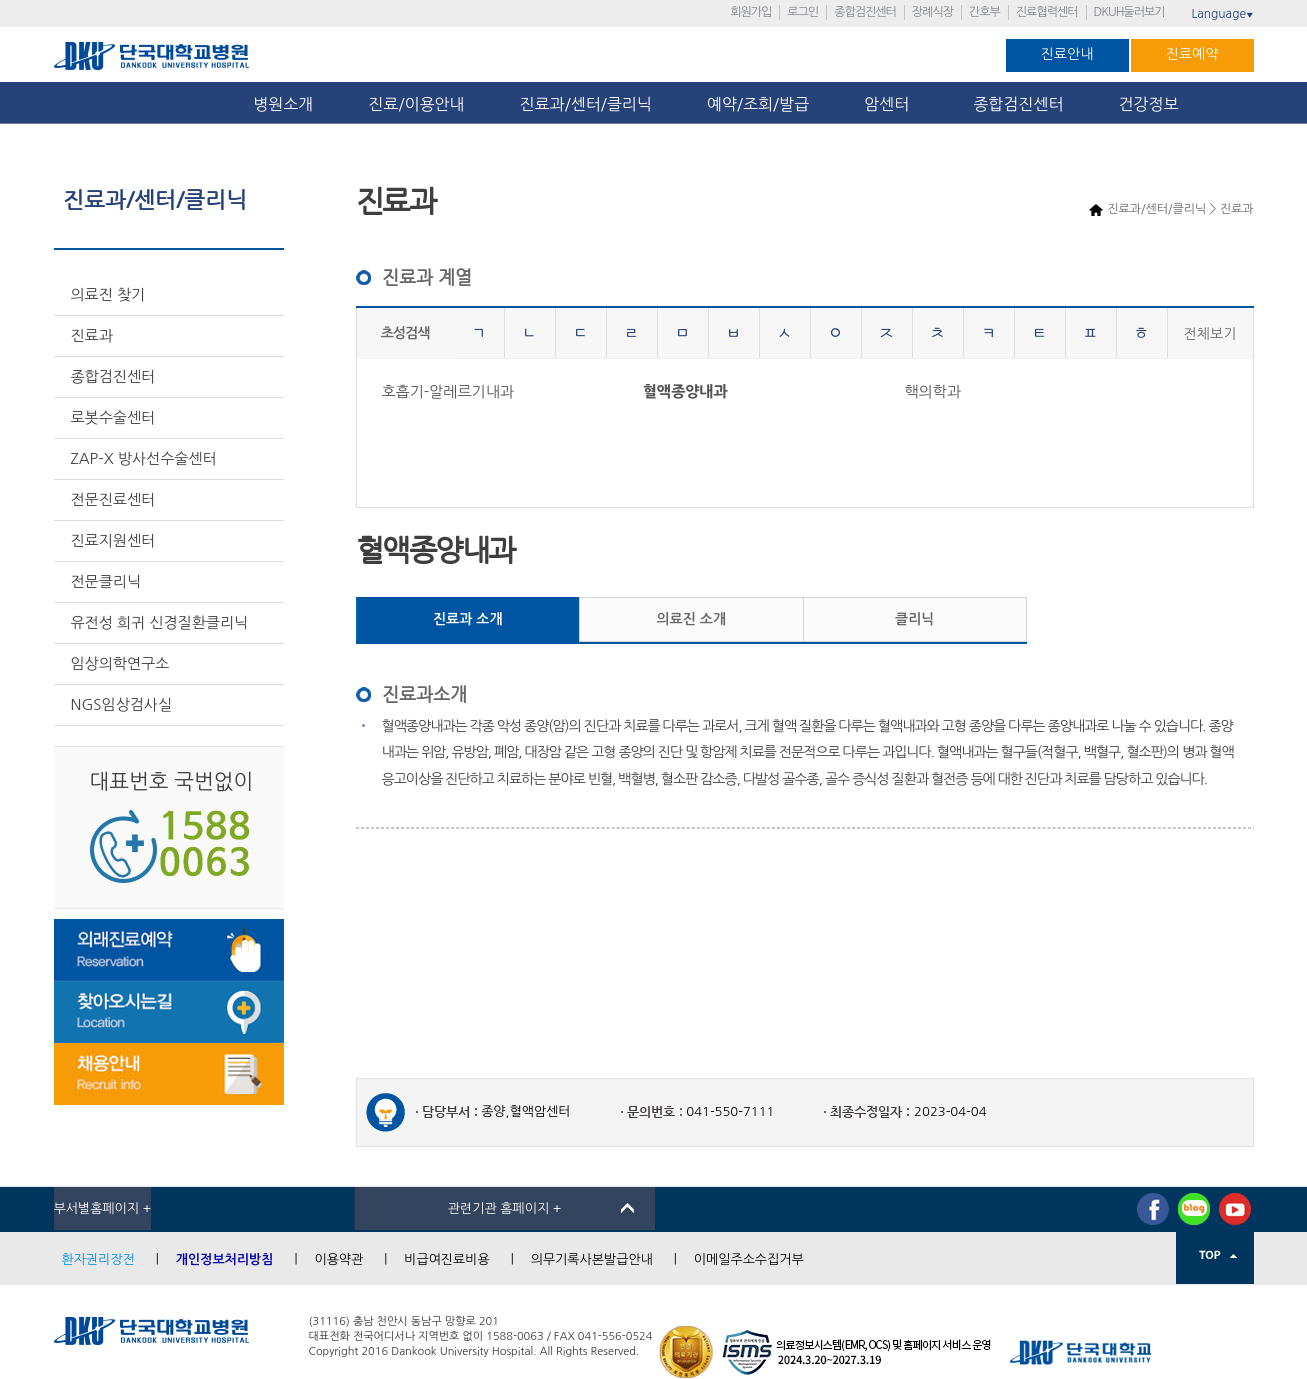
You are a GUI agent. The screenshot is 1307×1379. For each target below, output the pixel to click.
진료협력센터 (1047, 12)
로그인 (802, 12)
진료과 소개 (468, 619)
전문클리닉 (106, 581)
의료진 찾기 (108, 294)
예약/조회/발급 (758, 104)
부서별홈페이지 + (103, 1208)
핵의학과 (932, 391)
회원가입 (750, 12)
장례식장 (932, 12)
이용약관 (338, 1259)
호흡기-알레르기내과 (448, 391)
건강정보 (1149, 104)
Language (1222, 14)
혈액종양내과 (685, 391)
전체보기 (1210, 334)
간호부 (984, 12)
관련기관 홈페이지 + (505, 1208)
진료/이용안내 (416, 104)
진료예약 (1192, 54)
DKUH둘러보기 (1129, 12)
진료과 (92, 335)
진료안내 (1067, 54)
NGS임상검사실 (122, 704)
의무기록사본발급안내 (592, 1259)
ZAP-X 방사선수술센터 (144, 458)
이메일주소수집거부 (749, 1259)
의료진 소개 (691, 619)
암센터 (891, 104)
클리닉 (914, 619)
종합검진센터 (865, 12)
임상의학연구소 (120, 663)
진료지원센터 (113, 540)
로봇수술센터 (113, 417)
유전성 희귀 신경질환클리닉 (160, 622)
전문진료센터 (113, 499)
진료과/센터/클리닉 (586, 104)
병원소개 (283, 104)
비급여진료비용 (447, 1259)
